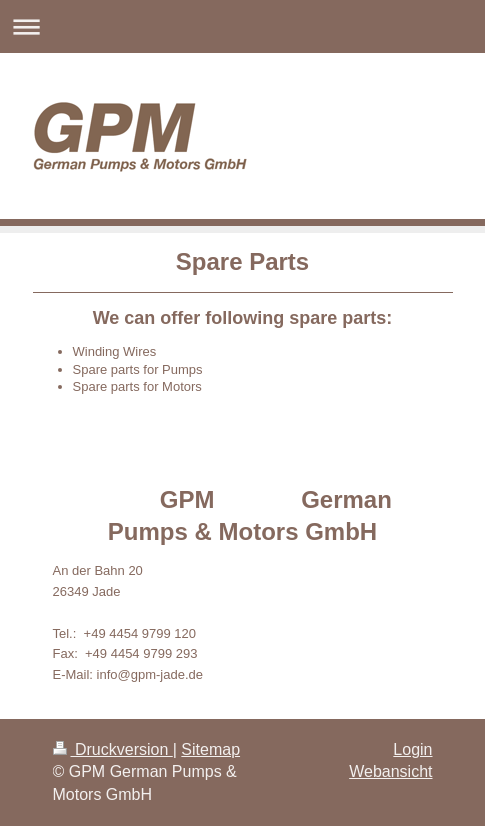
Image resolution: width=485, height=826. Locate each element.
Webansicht (390, 771)
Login (412, 749)
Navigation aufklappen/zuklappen (242, 26)
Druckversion (113, 749)
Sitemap (210, 749)
